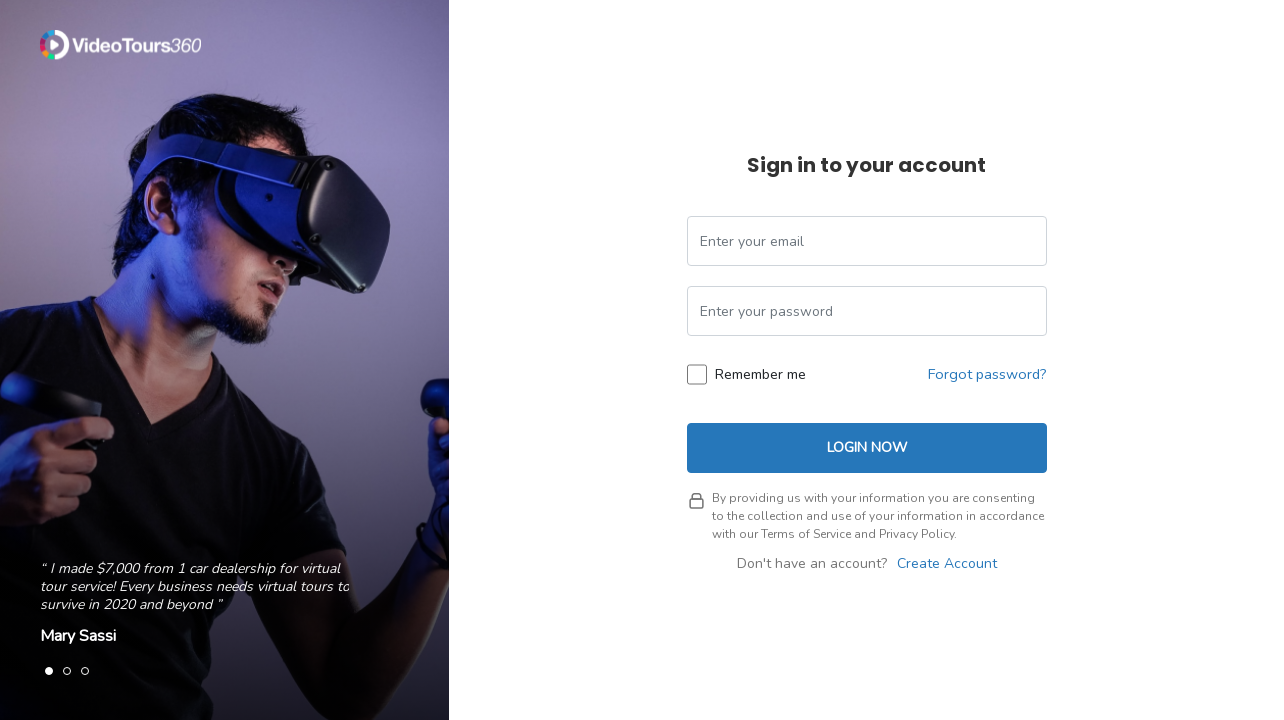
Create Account (947, 563)
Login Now (867, 447)
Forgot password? (987, 374)
